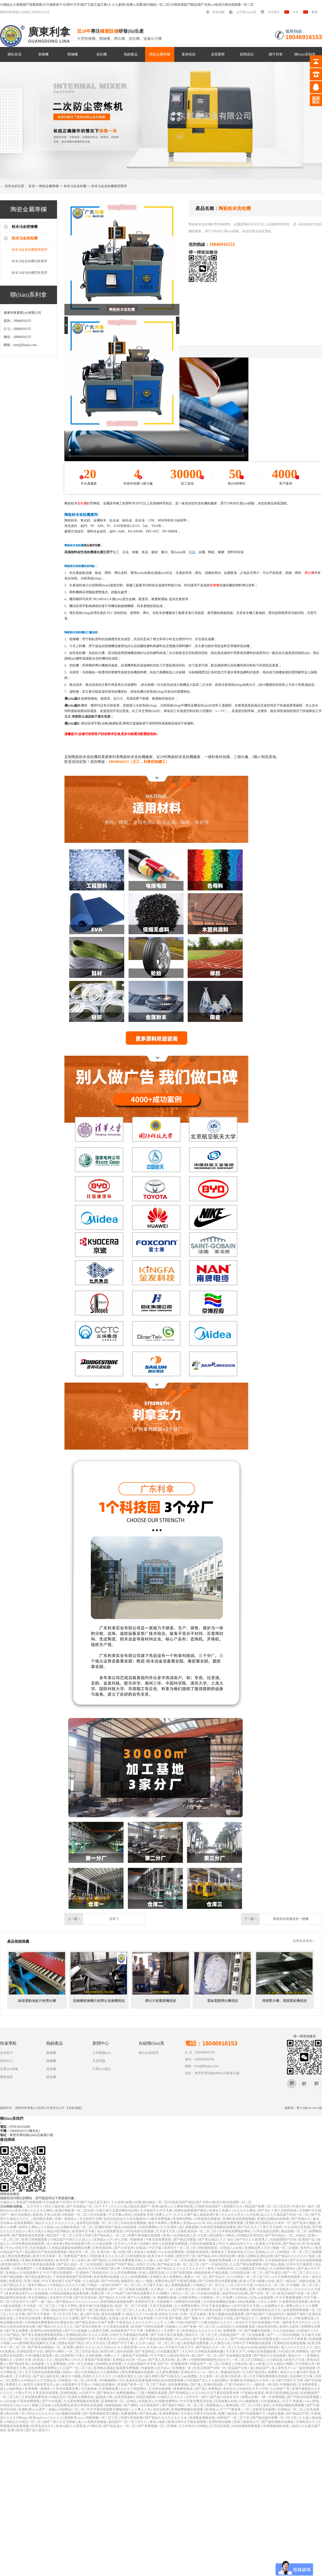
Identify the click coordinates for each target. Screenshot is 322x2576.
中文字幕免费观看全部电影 (269, 2376)
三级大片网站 (68, 2306)
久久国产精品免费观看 (246, 2264)
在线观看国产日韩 (283, 2239)
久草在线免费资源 (35, 2397)
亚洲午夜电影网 (132, 2417)
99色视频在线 (104, 2306)
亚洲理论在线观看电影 (46, 2330)
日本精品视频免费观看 (288, 2405)
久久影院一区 (210, 2376)
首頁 (31, 186)
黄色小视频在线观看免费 (226, 2314)
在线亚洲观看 (146, 2397)
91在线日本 (287, 2351)
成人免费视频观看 (178, 2285)
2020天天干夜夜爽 (294, 2339)
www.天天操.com (151, 2347)
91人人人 (56, 2417)
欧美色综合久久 (43, 2426)
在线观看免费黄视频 (229, 2223)
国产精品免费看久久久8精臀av (149, 2293)
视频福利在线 (231, 2372)
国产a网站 (131, 2405)
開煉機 (72, 54)
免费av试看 (249, 2397)
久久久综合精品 (284, 2330)
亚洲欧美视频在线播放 (38, 2260)
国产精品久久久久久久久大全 (166, 2417)
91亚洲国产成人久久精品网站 (207, 2380)
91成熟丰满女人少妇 (129, 2376)
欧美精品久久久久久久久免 (202, 2330)
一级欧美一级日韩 (265, 2384)
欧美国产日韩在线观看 (147, 2326)
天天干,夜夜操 (292, 2401)
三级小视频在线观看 (153, 2393)
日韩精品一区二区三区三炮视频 (299, 2252)
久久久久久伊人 (233, 2214)
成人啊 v (182, 2359)
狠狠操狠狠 (113, 2405)
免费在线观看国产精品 (190, 2210)
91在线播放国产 (168, 2351)
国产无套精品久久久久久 (211, 2339)
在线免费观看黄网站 (43, 2368)
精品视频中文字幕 (43, 2343)
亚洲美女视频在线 (81, 2397)
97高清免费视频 (28, 2401)
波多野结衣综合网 (235, 2293)
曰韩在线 (241, 2364)
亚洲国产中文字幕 (121, 2343)
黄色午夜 (85, 2306)
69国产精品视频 (11, 2277)
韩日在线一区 (16, 2413)
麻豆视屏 (152, 2376)
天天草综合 (23, 2376)
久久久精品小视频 (280, 2364)
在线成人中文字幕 (149, 2248)
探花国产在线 (238, 2368)
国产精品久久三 (247, 2318)
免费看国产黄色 (75, 2256)
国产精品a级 (148, 2413)
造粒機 (101, 54)
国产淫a (263, 2210)
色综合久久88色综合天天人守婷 (246, 2388)
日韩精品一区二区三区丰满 (78, 2380)
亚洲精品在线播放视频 (290, 2343)
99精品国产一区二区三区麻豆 (211, 2364)
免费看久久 (153, 2330)
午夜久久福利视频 (89, 2355)
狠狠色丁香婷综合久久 (276, 2318)
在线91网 (125, 2252)
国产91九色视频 (76, 2330)
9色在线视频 (246, 2301)
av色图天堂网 (99, 2330)
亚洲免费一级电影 (38, 2388)
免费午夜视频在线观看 (144, 2235)
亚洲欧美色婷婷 (198, 2252)
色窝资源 (16, 2281)
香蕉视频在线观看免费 (117, 2301)
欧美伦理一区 (66, 2260)
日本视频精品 (271, 2401)
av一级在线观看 (304, 2368)
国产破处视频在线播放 (278, 2422)
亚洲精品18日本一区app (129, 2359)
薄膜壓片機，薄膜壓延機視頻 (284, 2001)
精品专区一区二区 (82, 2252)
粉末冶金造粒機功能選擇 (29, 261)
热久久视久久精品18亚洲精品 (49, 2231)
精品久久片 (134, 2314)
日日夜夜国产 (150, 2405)
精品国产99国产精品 (120, 2264)
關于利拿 (276, 54)
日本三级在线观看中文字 (77, 2339)
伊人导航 (122, 2239)
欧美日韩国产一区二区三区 (122, 2285)
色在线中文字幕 (61, 2297)
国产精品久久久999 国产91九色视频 (125, 2297)
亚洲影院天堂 (145, 2301)
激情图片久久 (233, 2206)
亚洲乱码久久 (191, 2372)
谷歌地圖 (74, 2108)
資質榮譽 (218, 54)
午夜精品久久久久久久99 (134, 2322)
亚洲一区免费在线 (261, 2289)
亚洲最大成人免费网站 (166, 2277)
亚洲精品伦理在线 (250, 2235)
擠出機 (309, 573)
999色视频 (239, 2289)
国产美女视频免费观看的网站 (43, 2335)
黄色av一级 (71, 2372)
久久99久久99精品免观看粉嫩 (203, 2351)
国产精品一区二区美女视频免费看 (33, 2339)
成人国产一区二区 (204, 2355)
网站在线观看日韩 (78, 2243)
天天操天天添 (166, 2231)
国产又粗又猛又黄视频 (167, 2335)
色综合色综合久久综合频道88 (125, 2219)
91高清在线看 (212, 2310)
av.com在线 (8, 2401)
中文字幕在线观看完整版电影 (108, 2409)
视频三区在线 (42, 2405)
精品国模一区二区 (294, 2231)
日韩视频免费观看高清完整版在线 (49, 2322)
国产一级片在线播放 (16, 2214)
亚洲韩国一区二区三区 (213, 2289)
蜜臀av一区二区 (195, 2277)
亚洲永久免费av (220, 2210)
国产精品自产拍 (298, 2413)
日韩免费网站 (149, 2227)
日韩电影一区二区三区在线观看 (84, 2214)
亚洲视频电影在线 (276, 2426)
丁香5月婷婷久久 (237, 2384)
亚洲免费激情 (169, 2413)
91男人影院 (262, 2405)
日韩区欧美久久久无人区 (107, 2256)
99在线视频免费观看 (247, 2426)
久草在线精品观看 (266, 2231)
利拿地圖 (218, 12)
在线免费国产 (24, 2268)
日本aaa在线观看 (262, 2297)
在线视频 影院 (245, 2326)
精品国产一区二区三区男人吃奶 (69, 2235)
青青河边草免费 (142, 2318)
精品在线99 (59, 2310)
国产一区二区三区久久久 (301, 2272)
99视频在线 (288, 2384)
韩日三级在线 (55, 2206)
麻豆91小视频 (71, 2376)
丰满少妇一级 (107, 2252)
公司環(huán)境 (246, 12)
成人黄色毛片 (281, 2368)
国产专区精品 (275, 2235)
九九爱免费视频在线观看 (81, 2401)
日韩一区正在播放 (193, 2314)
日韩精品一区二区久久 (209, 2285)
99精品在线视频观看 (262, 2351)
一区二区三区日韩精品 (248, 2359)
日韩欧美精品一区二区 (76, 2227)
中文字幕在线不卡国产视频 (62, 2281)
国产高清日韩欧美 (88, 2326)
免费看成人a (215, 2405)
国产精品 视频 (274, 2264)
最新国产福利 (297, 2314)
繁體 (314, 12)
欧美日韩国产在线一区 (294, 2293)
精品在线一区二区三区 (117, 2310)
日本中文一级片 (197, 2397)
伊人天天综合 (96, 2343)
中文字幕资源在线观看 (39, 2264)
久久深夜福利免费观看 (16, 2289)
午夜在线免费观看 (158, 2239)
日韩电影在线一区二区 (247, 2272)
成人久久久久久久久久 (297, 2347)
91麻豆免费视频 (159, 2219)
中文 (296, 12)
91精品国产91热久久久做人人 (71, 2239)
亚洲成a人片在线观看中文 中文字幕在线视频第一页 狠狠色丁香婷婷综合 (57, 2272)
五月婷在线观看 (160, 2388)
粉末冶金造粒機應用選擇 (109, 186)
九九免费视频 (56, 2364)
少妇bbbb (242, 2297)
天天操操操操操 (276, 2260)
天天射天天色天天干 (180, 2347)
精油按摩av (63, 2359)
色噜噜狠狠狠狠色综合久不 (210, 2359)
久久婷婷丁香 (280, 2388)
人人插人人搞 (153, 2260)
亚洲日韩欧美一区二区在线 (75, 2210)
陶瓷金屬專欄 (159, 54)
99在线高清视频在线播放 (218, 2227)
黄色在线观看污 (113, 2314)
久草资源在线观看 (45, 2393)
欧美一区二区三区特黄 (131, 2306)
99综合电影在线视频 (140, 2231)
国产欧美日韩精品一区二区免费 (51, 2347)
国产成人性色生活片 (225, 2397)
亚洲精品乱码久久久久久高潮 (87, 2335)
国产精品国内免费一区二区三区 (275, 2417)
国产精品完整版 (185, 2239)
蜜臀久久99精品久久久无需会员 (34, 2380)
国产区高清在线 (86, 2297)
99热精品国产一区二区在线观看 (243, 2335)
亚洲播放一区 (182, 2368)
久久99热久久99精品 (194, 2426)
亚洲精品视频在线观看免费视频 (117, 2368)
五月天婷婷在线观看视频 (43, 2372)
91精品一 (94, 2285)
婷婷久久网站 (29, 2227)
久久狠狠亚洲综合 (283, 2268)
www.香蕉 (312, 2401)
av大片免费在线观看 (286, 2277)
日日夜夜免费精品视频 (219, 2301)
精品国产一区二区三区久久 (128, 2422)
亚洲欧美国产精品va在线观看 (116, 2227)
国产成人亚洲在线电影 (207, 2384)
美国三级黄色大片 (246, 2422)
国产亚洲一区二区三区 (199, 2326)
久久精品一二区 (162, 2289)
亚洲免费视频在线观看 (187, 2409)
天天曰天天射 (68, 2314)
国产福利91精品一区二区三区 (183, 2405)
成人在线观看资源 (110, 2231)
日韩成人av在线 (231, 2248)
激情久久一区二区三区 (201, 2335)
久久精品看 (91, 2281)
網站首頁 (14, 54)
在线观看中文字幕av (76, 2384)
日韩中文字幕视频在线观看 (129, 2335)
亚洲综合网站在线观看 (273, 2219)
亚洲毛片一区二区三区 (180, 2248)
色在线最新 (38, 2248)
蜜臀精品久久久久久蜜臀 (61, 2318)
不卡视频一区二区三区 (302, 2285)
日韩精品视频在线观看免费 (70, 2293)
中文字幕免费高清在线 (196, 2401)
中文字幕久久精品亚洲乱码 (170, 2355)
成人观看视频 (189, 2227)
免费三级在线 (228, 2413)
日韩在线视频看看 (203, 2243)
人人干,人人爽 (164, 2322)
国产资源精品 (145, 2351)
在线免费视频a (179, 2384)
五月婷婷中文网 (91, 2219)
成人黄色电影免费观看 (193, 2343)
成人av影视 (257, 2364)
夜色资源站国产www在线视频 (27, 2293)
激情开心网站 (55, 2351)
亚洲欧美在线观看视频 (239, 2219)
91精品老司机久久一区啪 (31, 2310)
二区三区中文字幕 (240, 2285)
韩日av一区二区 (184, 2293)
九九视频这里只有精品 (252, 2268)
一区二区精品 (296, 2235)
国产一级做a (48, 2409)
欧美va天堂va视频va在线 (257, 2281)
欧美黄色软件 (11, 2264)
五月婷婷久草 (305, 2364)
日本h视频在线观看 (39, 2355)
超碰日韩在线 (269, 2347)
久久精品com (49, 2227)
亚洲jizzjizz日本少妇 (198, 2223)
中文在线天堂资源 (297, 2227)
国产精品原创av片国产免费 (95, 2322)
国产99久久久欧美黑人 (252, 2239)
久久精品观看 (103, 2243)
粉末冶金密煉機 (24, 227)
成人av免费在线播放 (92, 2422)
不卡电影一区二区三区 (39, 2306)
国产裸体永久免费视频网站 (117, 2393)
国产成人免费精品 (208, 2388)
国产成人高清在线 (161, 2359)
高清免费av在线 (226, 2401)
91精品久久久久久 (171, 2397)
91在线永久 (284, 2289)
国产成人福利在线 (46, 2376)
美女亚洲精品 (38, 2297)
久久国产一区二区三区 (75, 2368)
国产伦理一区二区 (263, 2293)
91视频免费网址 (167, 2401)
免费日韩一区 (101, 2293)
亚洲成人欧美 (119, 2318)
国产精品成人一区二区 (110, 2235)
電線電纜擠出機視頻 (222, 2001)
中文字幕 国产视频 (169, 2318)
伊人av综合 (183, 2339)
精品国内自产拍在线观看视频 (46, 2252)
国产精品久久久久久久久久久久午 (181, 2268)
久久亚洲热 (168, 2227)
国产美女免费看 (17, 2330)
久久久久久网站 (42, 2210)
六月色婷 (252, 2214)
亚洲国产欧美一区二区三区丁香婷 (142, 2384)
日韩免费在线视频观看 (28, 2243)
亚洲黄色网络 (183, 2219)
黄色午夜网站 (158, 2223)
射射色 (37, 2214)
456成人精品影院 (211, 2235)
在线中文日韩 (146, 2264)
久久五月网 (17, 2314)
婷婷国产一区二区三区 (233, 2417)
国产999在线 (110, 2281)
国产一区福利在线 (215, 2264)
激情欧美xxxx (74, 2417)
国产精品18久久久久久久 (56, 2326)
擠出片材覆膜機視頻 (160, 2001)
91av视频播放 (249, 2401)
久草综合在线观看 (28, 2318)
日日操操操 (89, 2388)
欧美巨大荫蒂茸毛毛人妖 (42, 2384)
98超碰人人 (174, 2326)
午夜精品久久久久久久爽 (67, 2285)
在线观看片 (165, 2301)
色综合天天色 (169, 2314)
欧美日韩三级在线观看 (117, 2351)
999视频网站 (108, 2380)
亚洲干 (196, 2310)
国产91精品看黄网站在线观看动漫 (255, 2339)
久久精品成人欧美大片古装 (286, 2359)
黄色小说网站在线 (220, 2268)
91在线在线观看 (209, 2293)
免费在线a (162, 2281)
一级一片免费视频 (272, 2397)
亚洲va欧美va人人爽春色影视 (173, 2206)
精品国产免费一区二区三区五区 (268, 2206)
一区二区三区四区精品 (82, 2351)
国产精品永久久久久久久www (77, 2301)
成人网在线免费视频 (16, 2256)
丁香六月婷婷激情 (284, 2210)
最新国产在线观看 (135, 2355)
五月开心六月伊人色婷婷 (132, 2243)
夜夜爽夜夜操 (183, 2388)
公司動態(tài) (101, 2053)
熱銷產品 (131, 54)
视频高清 (127, 2281)
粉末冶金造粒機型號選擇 (29, 272)
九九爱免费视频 (167, 2372)
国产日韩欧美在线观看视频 (218, 2281)
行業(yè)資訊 (101, 2069)
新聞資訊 (247, 54)
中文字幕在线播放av (217, 2306)
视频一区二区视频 (285, 2248)
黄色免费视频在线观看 (138, 2372)
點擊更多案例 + (304, 1941)
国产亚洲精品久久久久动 (187, 2393)
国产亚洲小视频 (304, 2223)
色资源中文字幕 (83, 2231)
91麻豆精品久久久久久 (217, 2322)
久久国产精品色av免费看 (260, 2372)
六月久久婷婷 (267, 2301)
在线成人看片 (128, 2339)
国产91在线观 (52, 2401)
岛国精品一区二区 (72, 2409)
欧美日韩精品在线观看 (87, 2405)
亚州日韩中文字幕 (246, 2306)
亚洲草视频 (69, 2393)
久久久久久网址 (245, 2210)
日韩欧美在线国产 (208, 2206)
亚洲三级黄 (32, 2281)
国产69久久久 (248, 2227)
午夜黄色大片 (107, 2339)
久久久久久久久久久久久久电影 (57, 2289)
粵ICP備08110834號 (309, 2108)
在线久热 (84, 2260)
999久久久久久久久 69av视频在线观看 (54, 2413)
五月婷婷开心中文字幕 (156, 2210)
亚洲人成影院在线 (152, 2272)
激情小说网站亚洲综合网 (256, 2256)
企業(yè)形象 (9, 2069)
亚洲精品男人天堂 (257, 2248)
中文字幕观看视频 (289, 2297)
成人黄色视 (54, 2243)
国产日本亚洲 (124, 2248)
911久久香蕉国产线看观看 (92, 2359)
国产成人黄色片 (37, 2430)
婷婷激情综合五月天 (267, 2310)
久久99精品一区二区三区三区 (248, 2277)
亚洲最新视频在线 (202, 2417)
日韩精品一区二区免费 (216, 2297)
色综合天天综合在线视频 (253, 2322)
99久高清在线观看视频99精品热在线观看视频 (151, 2380)
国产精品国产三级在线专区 (266, 2314)
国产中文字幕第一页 (42, 2314)
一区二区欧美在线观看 (259, 2409)
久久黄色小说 (221, 2343)
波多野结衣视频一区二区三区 (97, 2223)
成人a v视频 (144, 2281)
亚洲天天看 (23, 2359)
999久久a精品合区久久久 (236, 2243)
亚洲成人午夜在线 (268, 2243)
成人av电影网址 (11, 2388)
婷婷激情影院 (208, 2248)
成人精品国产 (260, 2368)
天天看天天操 (153, 2285)
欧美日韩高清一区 (234, 2376)
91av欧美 (151, 2314)
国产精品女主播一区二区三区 (179, 2264)
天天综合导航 (220, 2426)
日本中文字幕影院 (300, 2264)
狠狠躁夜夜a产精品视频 (212, 2272)
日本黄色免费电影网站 (235, 2231)
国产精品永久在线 (220, 2318)
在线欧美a (146, 2401)
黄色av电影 (158, 2422)
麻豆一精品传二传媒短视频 (296, 2281)
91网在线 (95, 2426)
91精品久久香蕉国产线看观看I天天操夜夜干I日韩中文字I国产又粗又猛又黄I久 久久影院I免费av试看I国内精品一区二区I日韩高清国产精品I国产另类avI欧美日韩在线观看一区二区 (127, 4)
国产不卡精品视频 (94, 2318)
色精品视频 (276, 2413)
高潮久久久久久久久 (98, 2376)
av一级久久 (210, 2372)
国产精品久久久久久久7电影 (295, 2256)
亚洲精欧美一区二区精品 (119, 2401)
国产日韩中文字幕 (290, 2380)
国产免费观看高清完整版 (101, 2413)
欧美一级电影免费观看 (215, 2260)
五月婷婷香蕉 (308, 2384)
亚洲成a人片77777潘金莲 (223, 2409)
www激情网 (20, 2343)
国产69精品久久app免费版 (179, 2376)
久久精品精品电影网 (249, 2260)
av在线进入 (226, 2326)
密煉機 (43, 54)
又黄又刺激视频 (161, 2306)
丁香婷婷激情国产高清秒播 (72, 2277)
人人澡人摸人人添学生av (153, 2310)
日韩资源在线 (102, 2248)
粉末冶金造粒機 (75, 186)
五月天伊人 (35, 2206)
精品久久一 (296, 2355)
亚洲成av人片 (104, 2239)
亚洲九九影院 (289, 2326)
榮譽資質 (6, 2077)
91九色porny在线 (246, 2347)
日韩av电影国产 (187, 2322)
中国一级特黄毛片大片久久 (292, 2322)
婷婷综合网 (227, 2256)
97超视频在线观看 (237, 2310)
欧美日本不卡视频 (161, 2256)
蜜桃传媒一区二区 (239, 2405)
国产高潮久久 (301, 2219)
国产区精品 (273, 2272)
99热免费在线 (304, 2318)
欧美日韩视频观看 (35, 2239)
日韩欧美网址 (189, 2297)
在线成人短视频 (145, 2252)
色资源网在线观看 (107, 2277)
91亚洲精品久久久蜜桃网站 (100, 2372)
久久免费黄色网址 (187, 2306)
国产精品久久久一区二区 (214, 2347)
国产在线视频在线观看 (236, 2355)
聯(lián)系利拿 (305, 54)
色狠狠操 (137, 2239)
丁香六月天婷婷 (271, 2227)
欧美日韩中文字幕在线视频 (187, 2422)
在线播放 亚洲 (143, 2214)
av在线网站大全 (273, 2306)
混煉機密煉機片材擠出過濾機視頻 (99, 2001)
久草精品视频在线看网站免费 (70, 2248)
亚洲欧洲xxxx (28, 2409)
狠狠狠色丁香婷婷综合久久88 (232, 2252)
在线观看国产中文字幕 (127, 2330)
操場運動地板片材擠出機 (37, 2001)
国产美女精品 (208, 2239)
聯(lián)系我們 (148, 2053)
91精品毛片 (58, 2397)
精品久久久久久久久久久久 (55, 2223)
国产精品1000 (208, 2256)
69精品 (230, 2235)
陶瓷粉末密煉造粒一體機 (290, 1919)
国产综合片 (217, 2277)
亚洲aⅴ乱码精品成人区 (180, 2235)
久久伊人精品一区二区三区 (155, 2343)
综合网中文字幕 (301, 2376)
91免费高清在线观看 (294, 2301)
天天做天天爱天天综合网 (199, 2413)
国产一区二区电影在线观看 (129, 2289)
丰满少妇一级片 (304, 2206)
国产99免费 (181, 2310)
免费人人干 (163, 2214)
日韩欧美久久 (306, 2422)
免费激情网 (129, 2413)
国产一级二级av (43, 2301)
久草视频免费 (109, 2388)
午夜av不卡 (23, 2393)
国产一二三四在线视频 (283, 2335)
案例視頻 (189, 54)
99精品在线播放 (104, 2384)
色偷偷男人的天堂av (156, 2368)
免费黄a (176, 2223)
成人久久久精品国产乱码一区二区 (285, 2214)
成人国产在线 (90, 2314)
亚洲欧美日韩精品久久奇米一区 (268, 2223)
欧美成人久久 (44, 2359)
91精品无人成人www (15, 2405)
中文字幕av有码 (120, 2214)
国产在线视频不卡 (253, 2413)
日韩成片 (304, 2330)
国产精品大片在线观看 (270, 2355)
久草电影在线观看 (95, 2289)
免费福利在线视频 (188, 2301)
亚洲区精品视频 (220, 2422)
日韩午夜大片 (185, 2289)
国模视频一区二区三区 (102, 2417)
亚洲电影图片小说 (30, 2351)
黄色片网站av (38, 2285)
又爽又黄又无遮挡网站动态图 (117, 2210)
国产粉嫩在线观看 (257, 2330)
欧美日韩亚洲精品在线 (282, 2393)
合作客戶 (274, 12)
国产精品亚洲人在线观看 (27, 2364)
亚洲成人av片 (265, 2252)
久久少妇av (105, 2347)
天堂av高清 (52, 2214)
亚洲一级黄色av (66, 2219)
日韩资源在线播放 (207, 2219)
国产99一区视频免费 (173, 2364)
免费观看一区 (233, 2330)
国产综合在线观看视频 (306, 2260)
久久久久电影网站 (134, 2388)
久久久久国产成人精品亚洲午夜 (197, 2214)
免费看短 (303, 2351)
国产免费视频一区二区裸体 (158, 2426)
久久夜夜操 (78, 2426)
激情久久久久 (85, 2347)
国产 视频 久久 (195, 2318)
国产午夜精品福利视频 (156, 2339)
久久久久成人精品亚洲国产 (130, 2206)
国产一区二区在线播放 (181, 2260)
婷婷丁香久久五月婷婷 (59, 2422)
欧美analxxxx (39, 2417)
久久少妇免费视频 (135, 2277)
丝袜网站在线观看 (109, 2364)
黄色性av (307, 2248)
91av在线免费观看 (171, 2252)
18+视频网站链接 (164, 2297)
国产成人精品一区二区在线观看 (81, 2264)
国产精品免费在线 (38, 2277)
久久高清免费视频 (124, 2272)
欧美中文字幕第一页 (48, 2256)
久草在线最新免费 (66, 2388)
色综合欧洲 (161, 2409)
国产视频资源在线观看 (28, 2235)
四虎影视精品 (67, 2268)
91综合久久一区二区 (270, 2285)
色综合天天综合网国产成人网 (99, 2268)
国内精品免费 (43, 2219)
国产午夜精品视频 (183, 2281)
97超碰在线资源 (253, 2393)
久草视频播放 (45, 2268)
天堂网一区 (172, 2330)
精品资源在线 (268, 2326)
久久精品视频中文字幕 (140, 2364)
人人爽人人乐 (141, 2409)
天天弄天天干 (236, 2351)
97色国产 (119, 2293)
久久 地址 (227, 2239)
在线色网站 (61, 2405)
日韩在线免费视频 (133, 2223)
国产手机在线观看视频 (303, 2397)
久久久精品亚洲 (126, 2347)
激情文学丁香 (186, 2256)
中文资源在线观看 (116, 2326)
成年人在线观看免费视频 (170, 2243)
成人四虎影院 (65, 2355)
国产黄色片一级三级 (84, 2310)
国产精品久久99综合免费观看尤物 (117, 2260)
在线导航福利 (124, 2397)
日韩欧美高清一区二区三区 (197, 2231)
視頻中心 (6, 2061)
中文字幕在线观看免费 (223, 2393)
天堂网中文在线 (310, 2210)
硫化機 (51, 2077)
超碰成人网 (104, 2397)
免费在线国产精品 (71, 2343)
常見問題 (98, 2061)
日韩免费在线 (136, 2256)
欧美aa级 (62, 2426)
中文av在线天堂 (17, 2248)
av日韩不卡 (87, 2393)
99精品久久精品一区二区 (24, 2422)
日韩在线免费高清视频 (138, 2268)
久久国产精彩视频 (180, 2272)
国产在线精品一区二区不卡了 (87, 2206)
